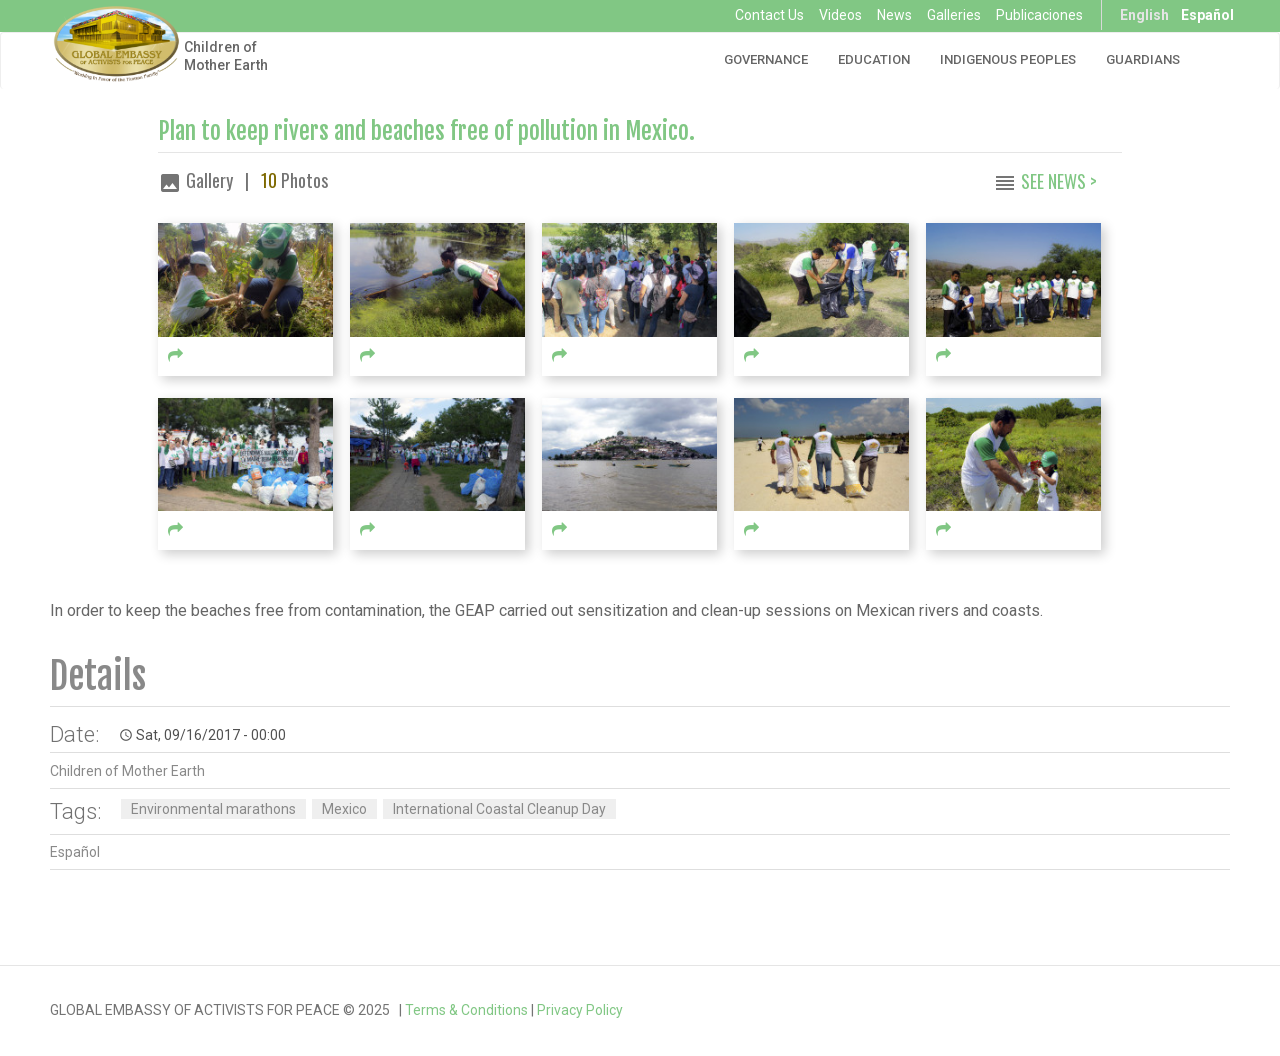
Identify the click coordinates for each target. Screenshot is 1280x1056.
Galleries (954, 15)
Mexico (344, 809)
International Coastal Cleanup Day (499, 809)
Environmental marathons (213, 809)
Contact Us (769, 15)
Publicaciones (1039, 15)
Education (874, 59)
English (1144, 15)
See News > (1059, 181)
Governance (766, 59)
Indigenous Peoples (1008, 59)
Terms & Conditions (466, 1010)
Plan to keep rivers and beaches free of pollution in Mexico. (426, 131)
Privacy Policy (580, 1010)
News (894, 15)
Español (1207, 15)
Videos (840, 15)
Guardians (1143, 59)
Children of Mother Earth (226, 56)
